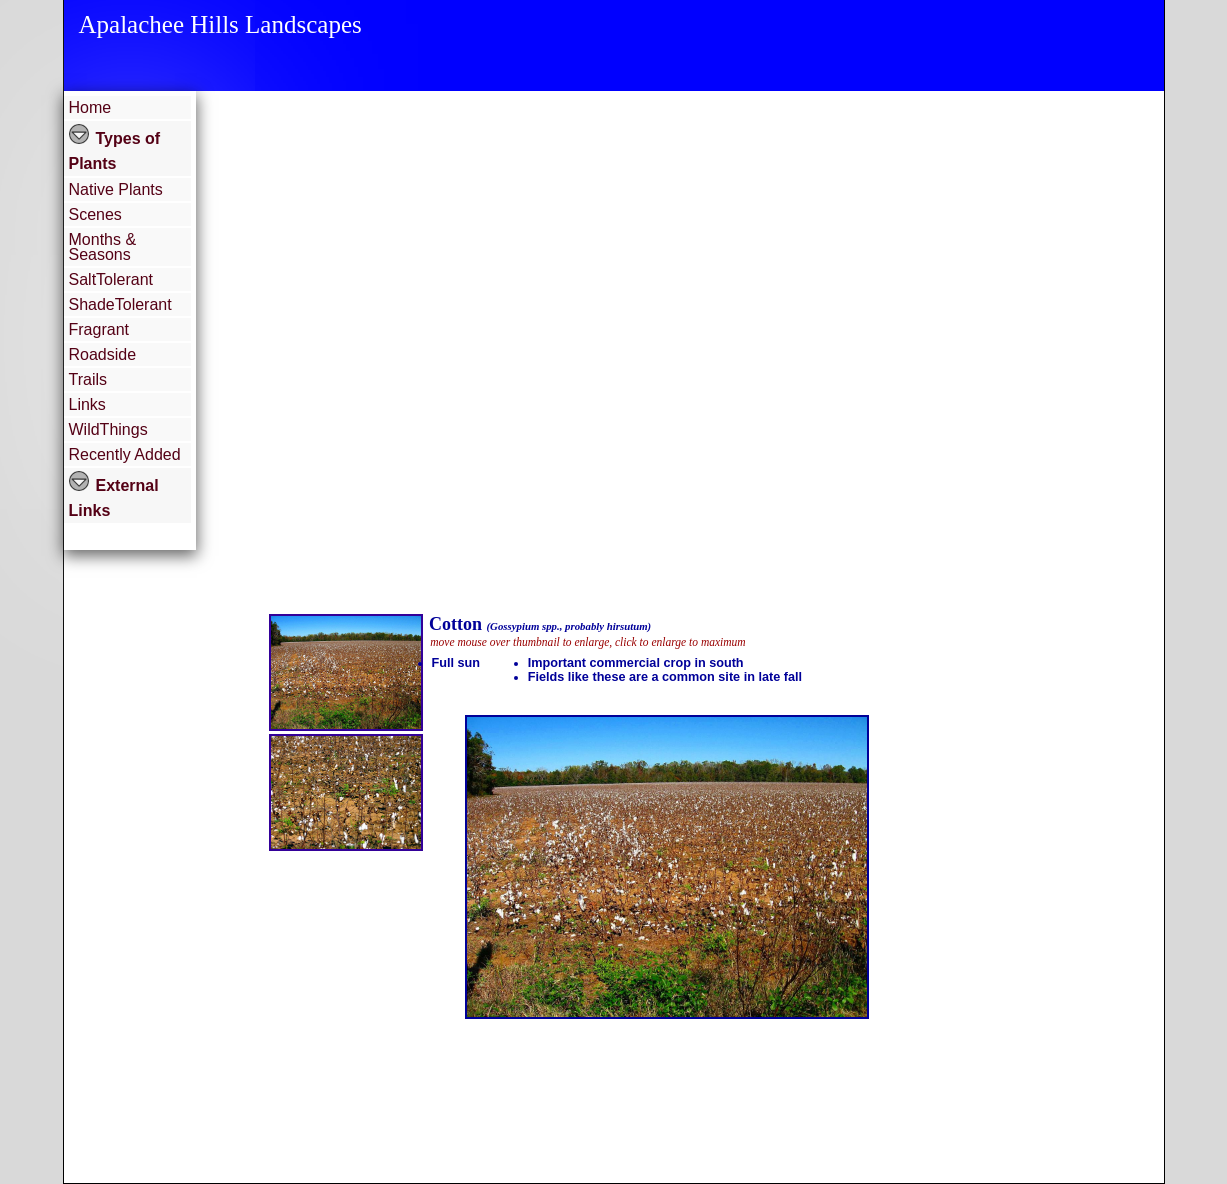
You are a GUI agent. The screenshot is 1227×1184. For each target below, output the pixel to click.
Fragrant (99, 329)
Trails (88, 379)
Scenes (95, 214)
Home (90, 107)
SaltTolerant (111, 279)
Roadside (103, 354)
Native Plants (116, 189)
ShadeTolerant (120, 304)
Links (87, 404)
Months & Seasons (103, 247)
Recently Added (125, 454)
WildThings (108, 429)
